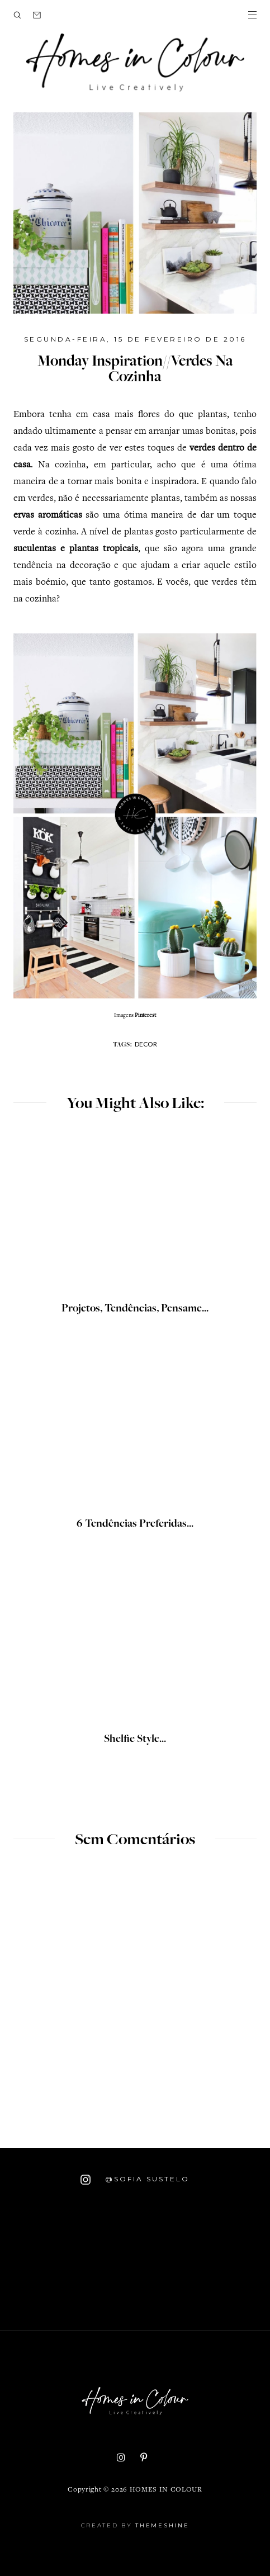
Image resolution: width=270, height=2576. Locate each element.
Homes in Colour (166, 2490)
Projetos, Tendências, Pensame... (135, 1309)
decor (146, 1044)
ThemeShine (162, 2525)
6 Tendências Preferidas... (135, 1524)
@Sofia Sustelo (135, 2180)
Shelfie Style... (135, 1739)
